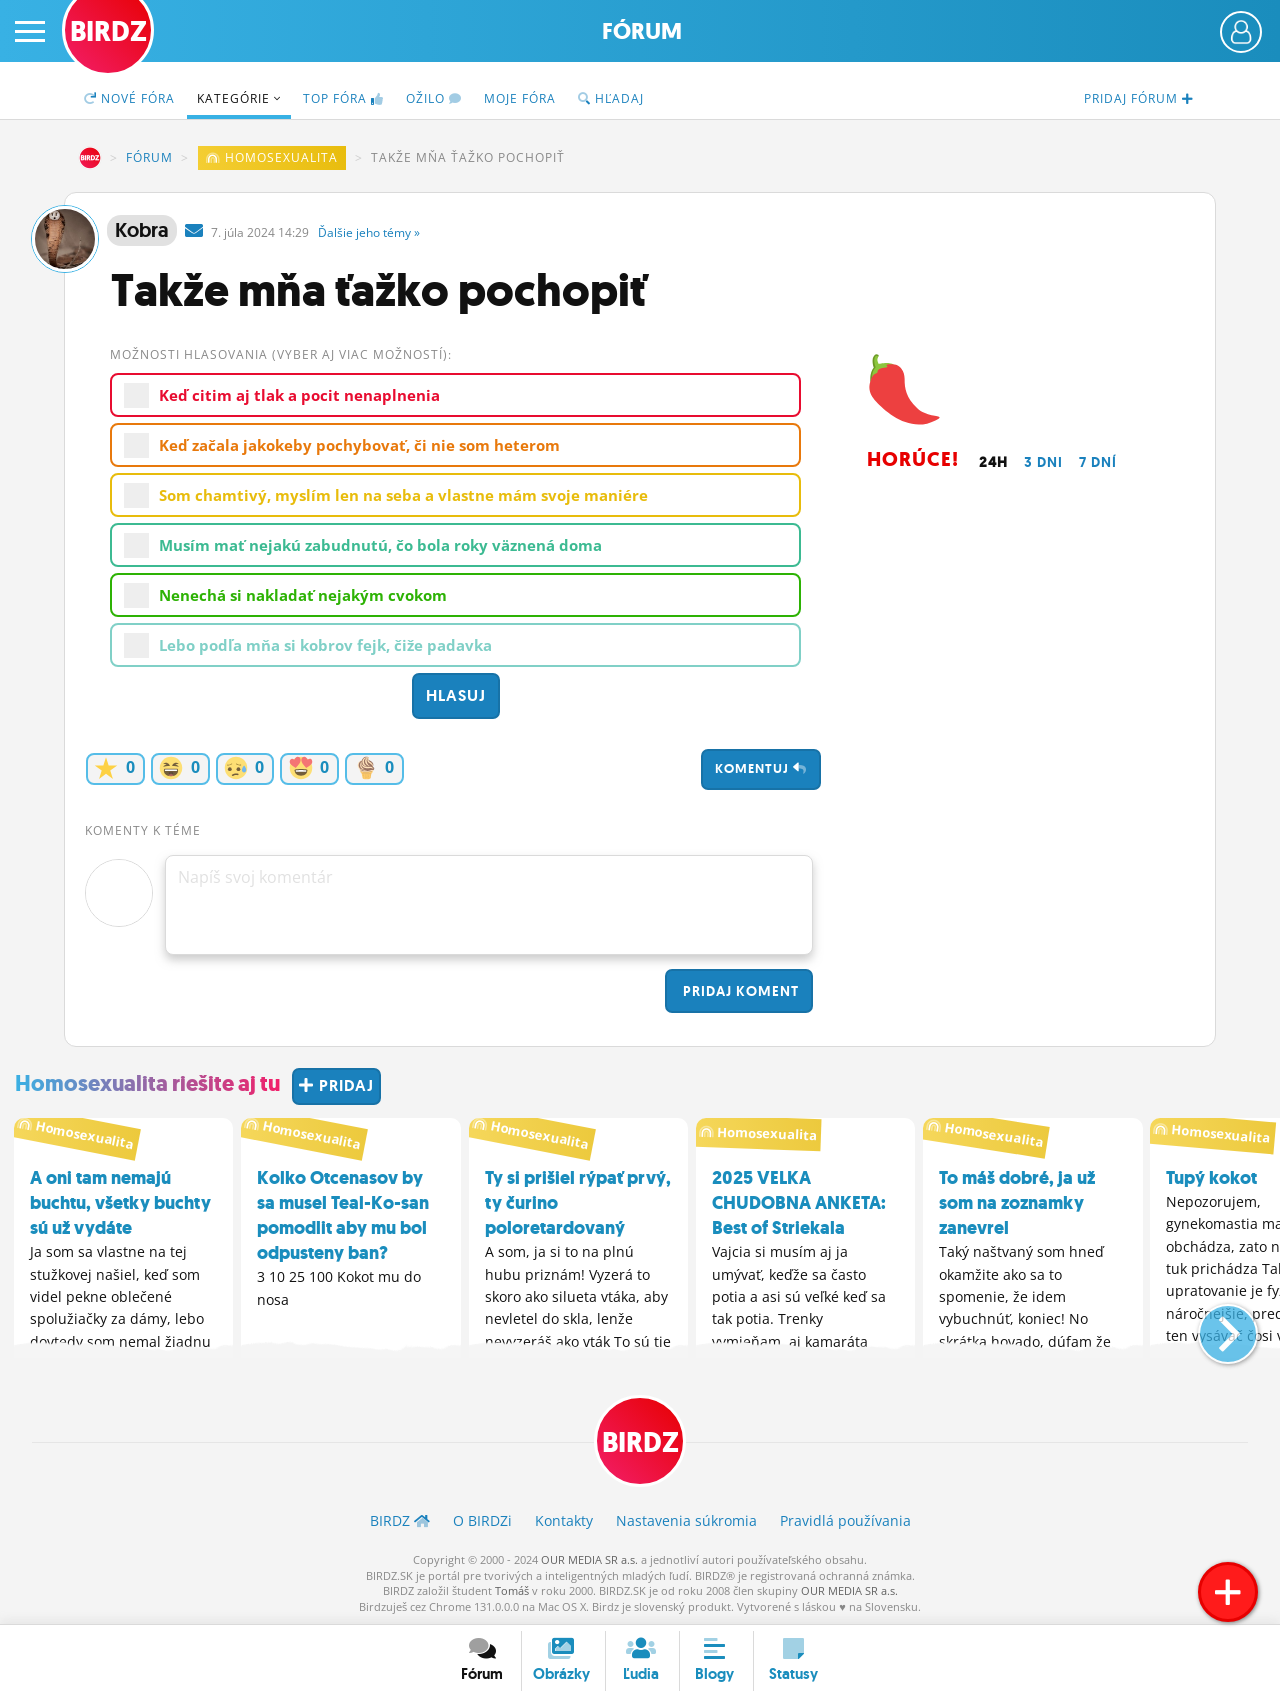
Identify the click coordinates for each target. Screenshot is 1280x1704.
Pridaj (739, 991)
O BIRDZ (482, 1520)
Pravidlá (845, 1520)
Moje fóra (520, 98)
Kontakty (564, 1520)
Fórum (642, 31)
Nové (129, 98)
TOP (343, 98)
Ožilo (434, 98)
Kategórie (239, 98)
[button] (1211, 1326)
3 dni (1043, 462)
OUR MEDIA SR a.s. (589, 1559)
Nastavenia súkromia (686, 1520)
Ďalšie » (369, 232)
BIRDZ (90, 158)
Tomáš (512, 1590)
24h (993, 462)
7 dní (1098, 462)
